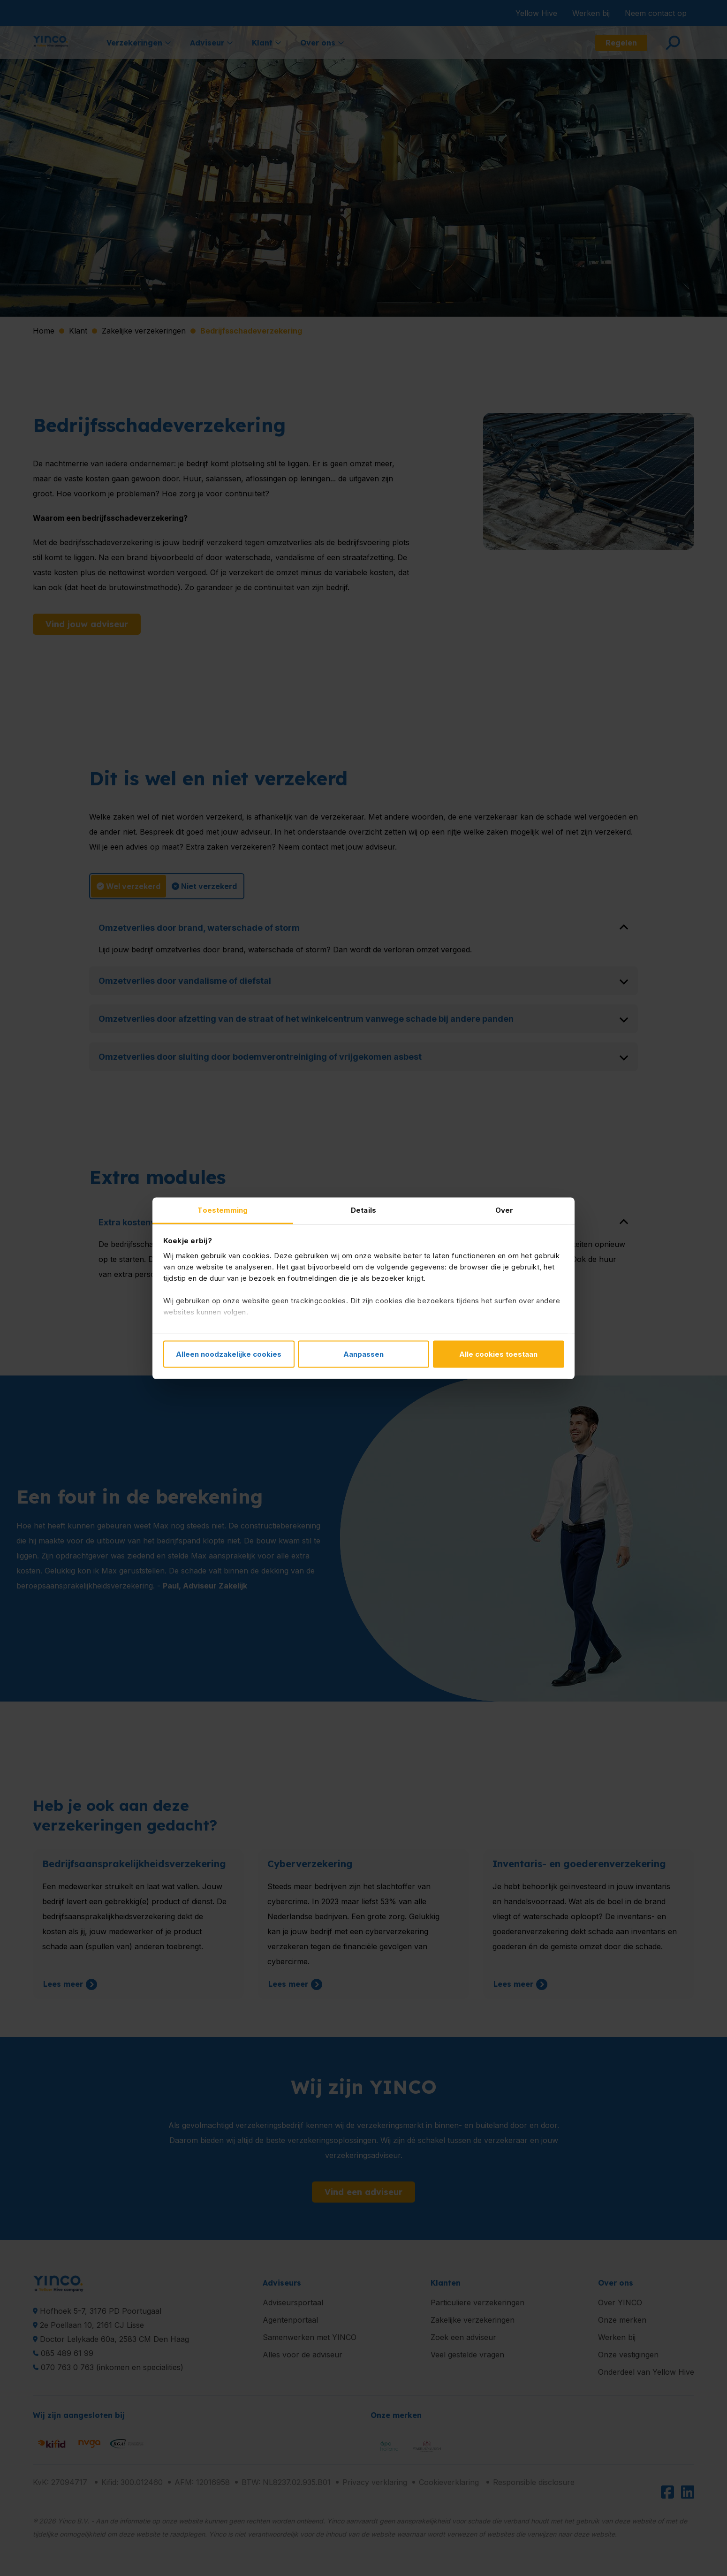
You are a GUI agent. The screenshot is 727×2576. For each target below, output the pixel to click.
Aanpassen (363, 1354)
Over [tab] (504, 1209)
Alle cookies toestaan (498, 1354)
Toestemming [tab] (222, 1209)
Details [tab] (363, 1209)
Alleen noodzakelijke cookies (228, 1354)
